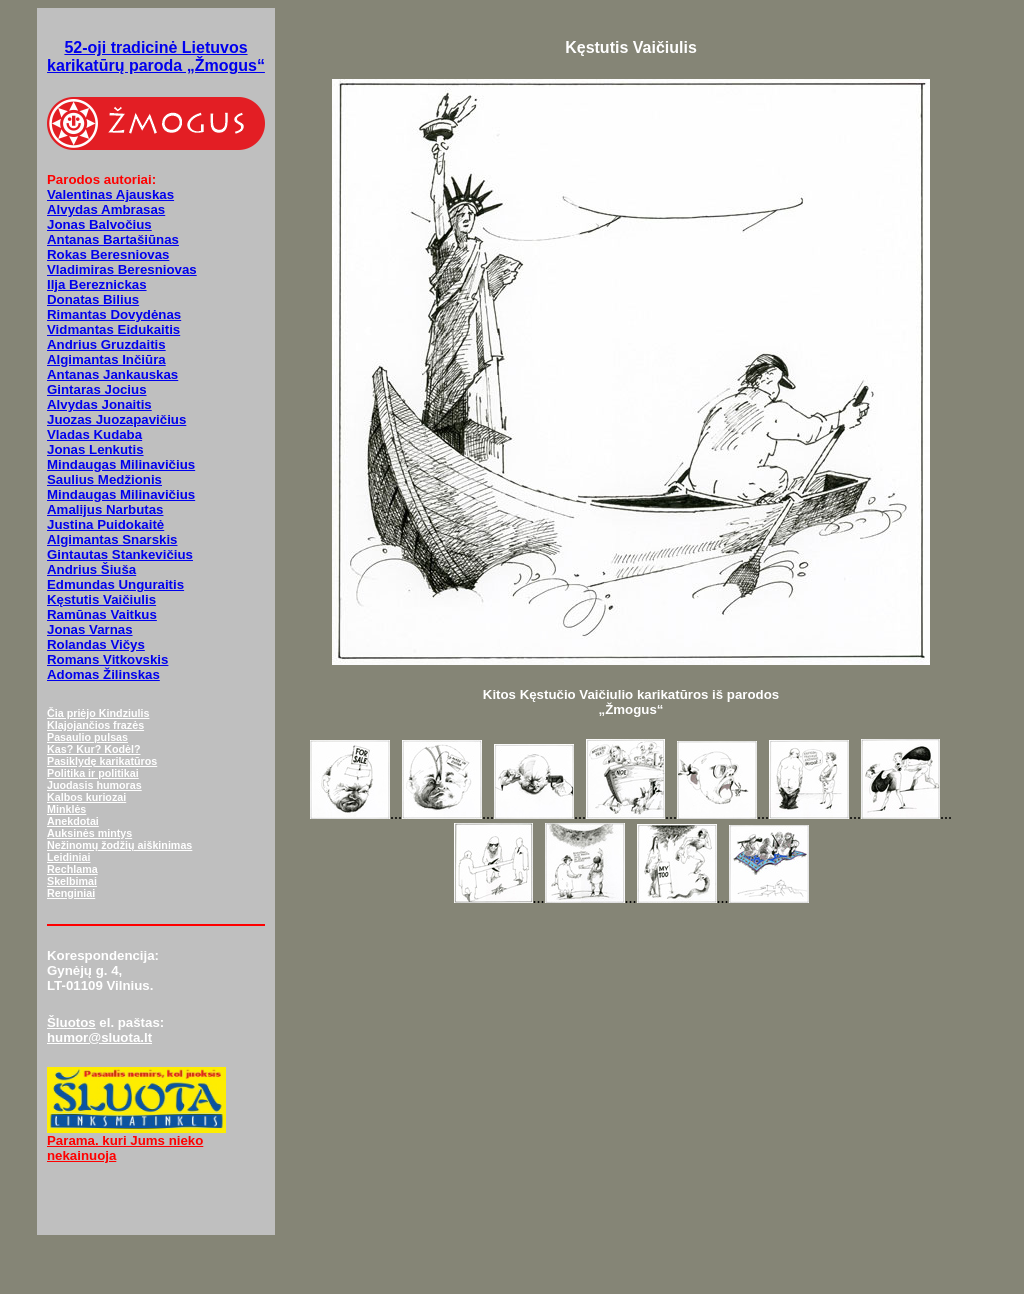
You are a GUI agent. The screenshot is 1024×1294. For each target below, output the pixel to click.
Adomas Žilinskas (103, 674)
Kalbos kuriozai (86, 797)
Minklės (66, 809)
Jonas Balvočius (99, 224)
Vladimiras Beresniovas (122, 269)
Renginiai (71, 893)
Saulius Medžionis (104, 479)
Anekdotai (73, 821)
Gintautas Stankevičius (120, 554)
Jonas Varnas (90, 629)
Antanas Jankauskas (112, 374)
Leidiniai (68, 857)
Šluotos (71, 1022)
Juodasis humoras (94, 785)
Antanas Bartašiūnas (113, 239)
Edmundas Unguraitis (115, 584)
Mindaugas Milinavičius (121, 464)
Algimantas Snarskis (112, 539)
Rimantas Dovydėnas (114, 314)
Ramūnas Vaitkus (102, 614)
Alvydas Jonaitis (99, 404)
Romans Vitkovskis (107, 659)
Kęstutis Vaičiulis (101, 599)
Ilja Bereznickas (97, 284)
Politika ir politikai (93, 773)
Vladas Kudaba (94, 434)
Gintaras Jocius (97, 389)
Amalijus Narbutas (105, 509)
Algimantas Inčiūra (106, 359)
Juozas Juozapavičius (116, 419)
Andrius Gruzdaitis (106, 344)
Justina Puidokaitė (105, 524)
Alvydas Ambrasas (106, 209)
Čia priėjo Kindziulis (98, 713)
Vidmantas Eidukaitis (113, 329)
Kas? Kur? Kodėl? (94, 749)
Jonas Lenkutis (95, 449)
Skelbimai (72, 881)
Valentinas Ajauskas (110, 194)
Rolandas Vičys (96, 644)
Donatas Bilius (93, 299)
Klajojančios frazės (95, 725)
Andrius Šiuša (91, 569)
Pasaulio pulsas (87, 737)
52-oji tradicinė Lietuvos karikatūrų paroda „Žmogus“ (156, 56)
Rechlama (72, 869)
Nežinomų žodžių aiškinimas (119, 845)
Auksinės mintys (89, 833)
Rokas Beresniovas (108, 254)
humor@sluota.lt (99, 1037)
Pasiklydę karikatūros (102, 761)
